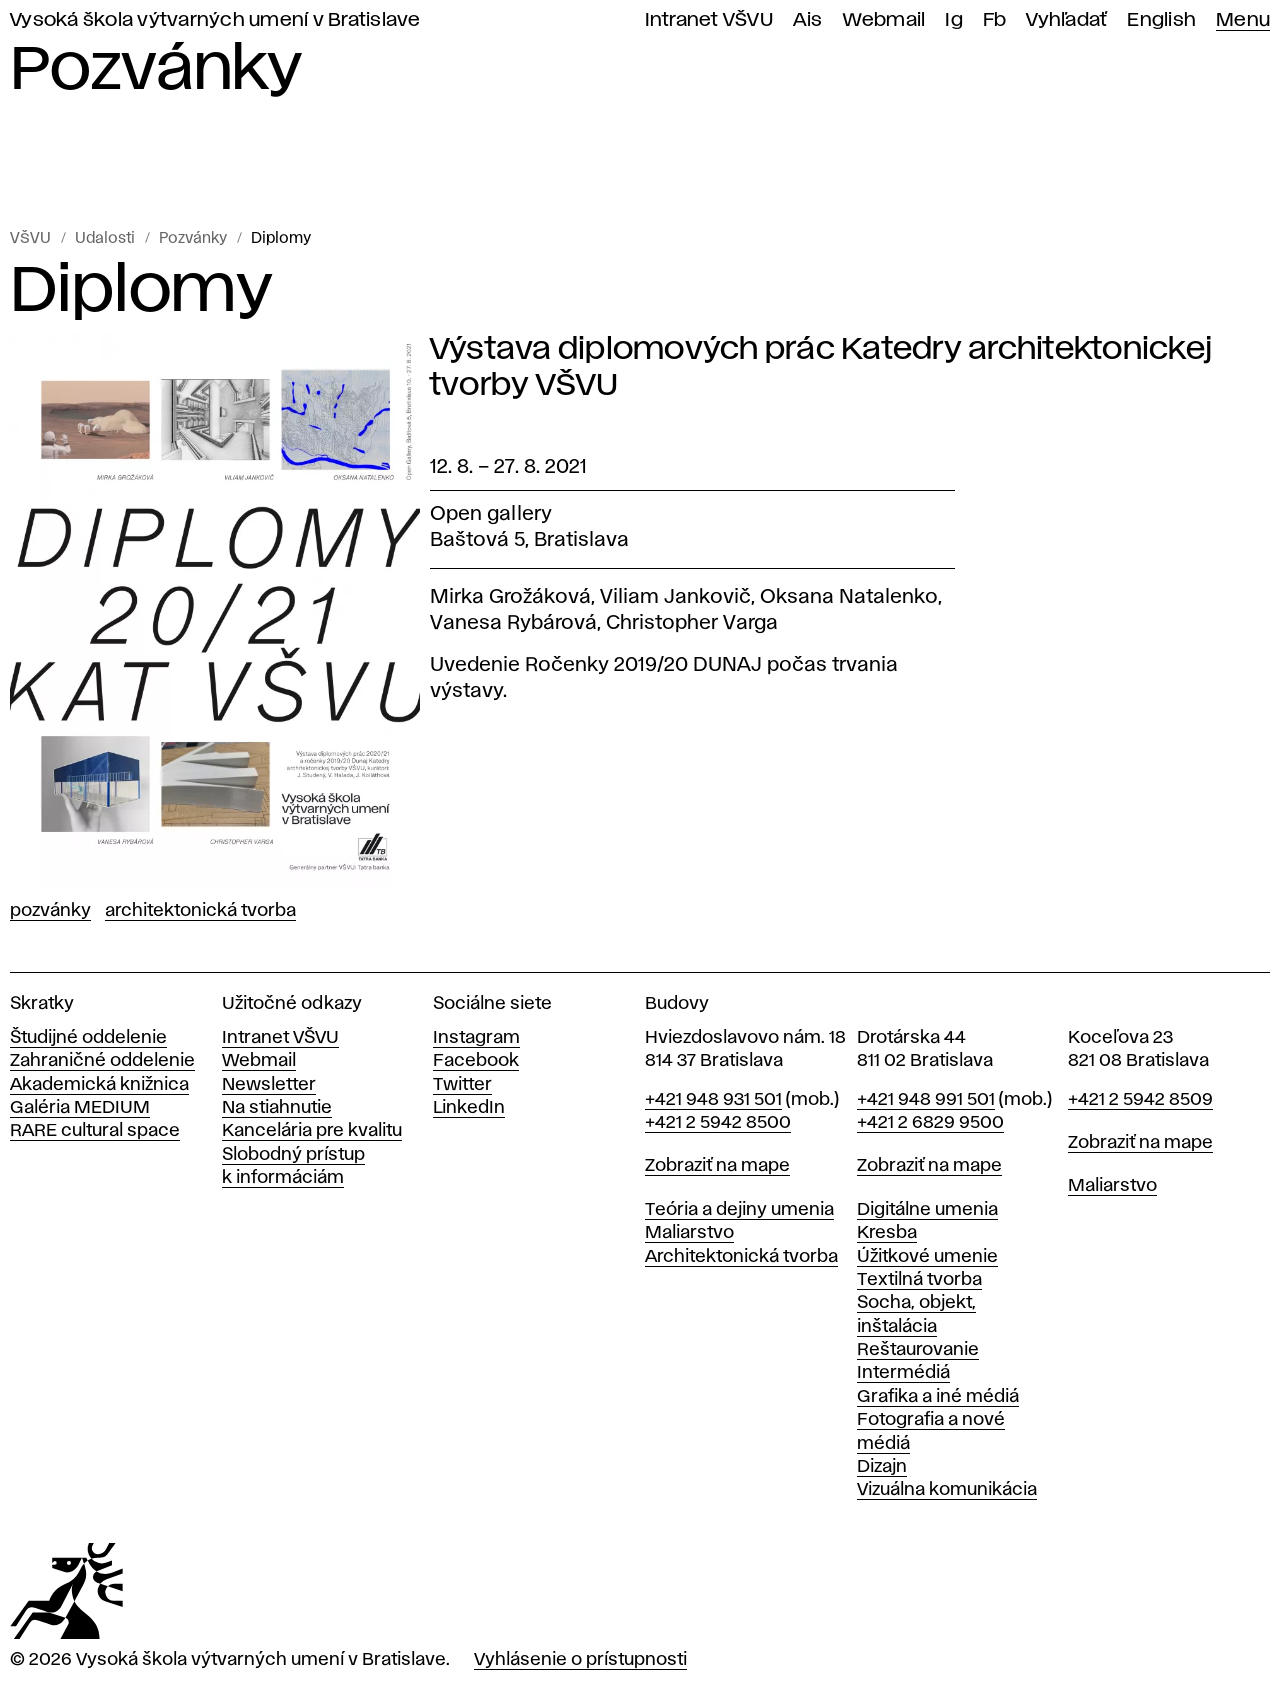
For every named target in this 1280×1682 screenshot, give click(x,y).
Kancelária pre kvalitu (312, 1131)
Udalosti (105, 239)
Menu (1243, 20)
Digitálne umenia (927, 1210)
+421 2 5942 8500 (718, 1123)
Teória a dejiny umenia (739, 1210)
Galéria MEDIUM (80, 1108)
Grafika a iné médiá (938, 1397)
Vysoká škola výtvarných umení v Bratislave (215, 20)
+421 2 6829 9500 (930, 1123)
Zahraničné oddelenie (102, 1061)
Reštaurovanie (918, 1350)
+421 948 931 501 (713, 1100)
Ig (954, 20)
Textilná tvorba (919, 1280)
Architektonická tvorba (200, 911)
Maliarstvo (689, 1233)
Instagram (476, 1038)
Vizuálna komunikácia (947, 1490)
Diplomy (281, 239)
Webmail (884, 20)
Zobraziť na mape (717, 1166)
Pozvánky (193, 239)
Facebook (476, 1061)
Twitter (462, 1085)
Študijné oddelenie (88, 1038)
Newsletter (269, 1085)
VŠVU (30, 239)
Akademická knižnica (99, 1085)
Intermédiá (903, 1373)
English (1161, 20)
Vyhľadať (1066, 20)
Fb (995, 20)
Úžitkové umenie (927, 1257)
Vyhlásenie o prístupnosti (580, 1660)
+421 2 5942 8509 (1140, 1100)
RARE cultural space (95, 1131)
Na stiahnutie (277, 1108)
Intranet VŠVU (709, 20)
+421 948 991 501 (926, 1100)
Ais (808, 20)
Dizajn (882, 1467)
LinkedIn (469, 1108)
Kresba (887, 1233)
